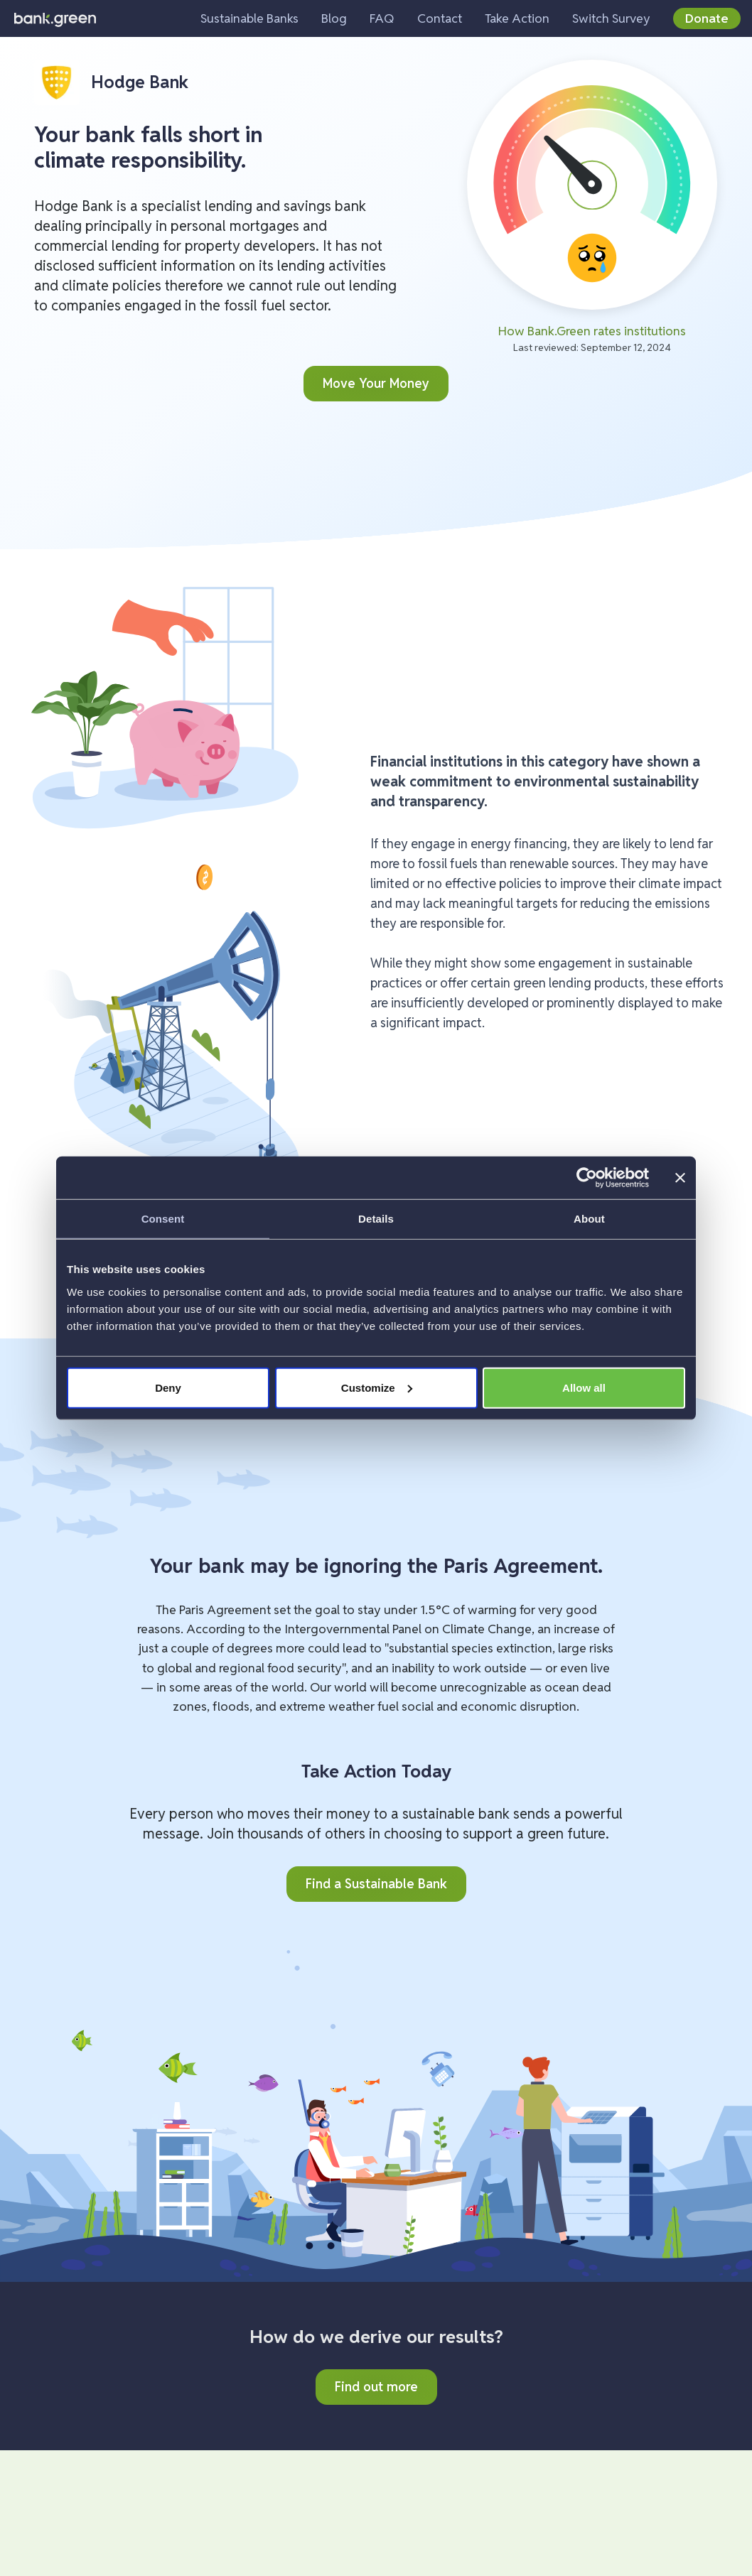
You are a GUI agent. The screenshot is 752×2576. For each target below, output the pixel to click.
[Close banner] (680, 1178)
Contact (439, 18)
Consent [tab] (163, 1219)
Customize (376, 1387)
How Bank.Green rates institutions (592, 331)
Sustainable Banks (249, 18)
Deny (168, 1387)
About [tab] (589, 1219)
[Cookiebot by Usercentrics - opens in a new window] (587, 1178)
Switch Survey (611, 18)
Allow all (584, 1387)
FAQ (382, 18)
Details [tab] (376, 1219)
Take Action (517, 18)
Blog (334, 18)
